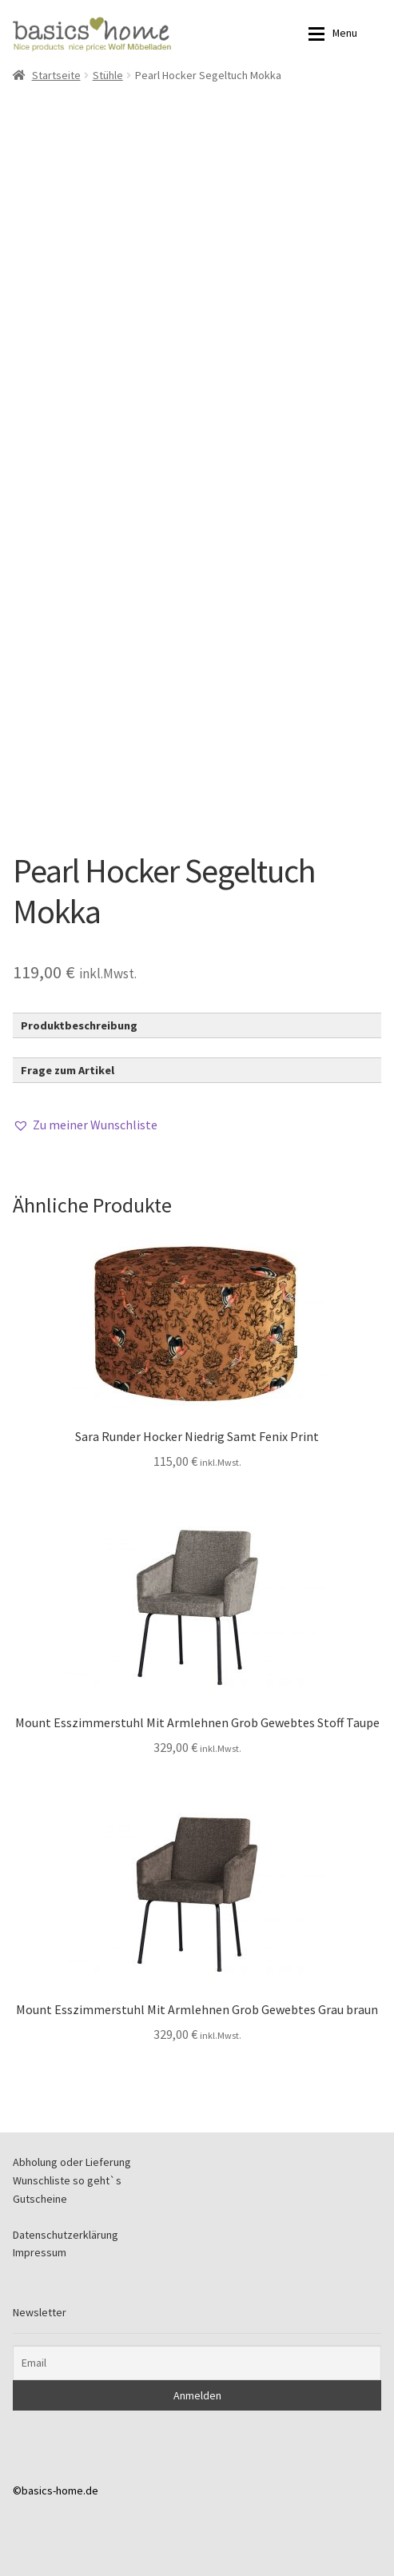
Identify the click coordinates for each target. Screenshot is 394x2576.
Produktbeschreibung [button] (79, 1025)
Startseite (56, 75)
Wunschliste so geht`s (67, 2180)
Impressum (39, 2252)
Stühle (108, 75)
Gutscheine (40, 2199)
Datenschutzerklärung (65, 2235)
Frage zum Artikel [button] (67, 1070)
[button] (85, 1125)
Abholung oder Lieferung (72, 2162)
